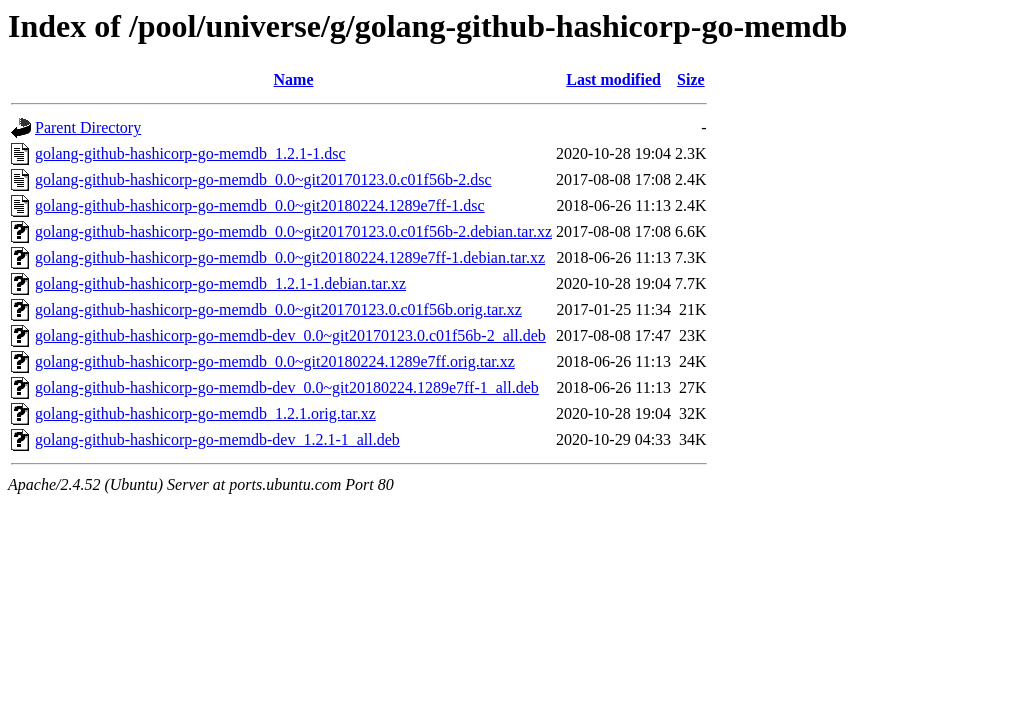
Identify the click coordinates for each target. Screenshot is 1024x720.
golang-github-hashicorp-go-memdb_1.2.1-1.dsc (190, 153)
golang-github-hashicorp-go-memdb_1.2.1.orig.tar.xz (205, 413)
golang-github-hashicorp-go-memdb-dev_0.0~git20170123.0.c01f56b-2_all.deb (290, 335)
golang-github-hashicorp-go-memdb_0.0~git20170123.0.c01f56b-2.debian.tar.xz (293, 231)
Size (691, 79)
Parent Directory (88, 127)
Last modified (613, 79)
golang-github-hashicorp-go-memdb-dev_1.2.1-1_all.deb (217, 439)
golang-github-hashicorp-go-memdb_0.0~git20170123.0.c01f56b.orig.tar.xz (278, 309)
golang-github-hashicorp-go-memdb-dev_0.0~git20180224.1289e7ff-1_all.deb (287, 387)
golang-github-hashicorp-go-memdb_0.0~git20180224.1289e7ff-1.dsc (260, 205)
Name (294, 79)
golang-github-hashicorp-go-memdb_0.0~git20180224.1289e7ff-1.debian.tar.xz (290, 257)
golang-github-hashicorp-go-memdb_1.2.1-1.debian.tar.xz (220, 283)
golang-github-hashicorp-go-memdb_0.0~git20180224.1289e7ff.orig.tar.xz (275, 361)
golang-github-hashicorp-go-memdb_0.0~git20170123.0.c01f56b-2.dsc (263, 179)
